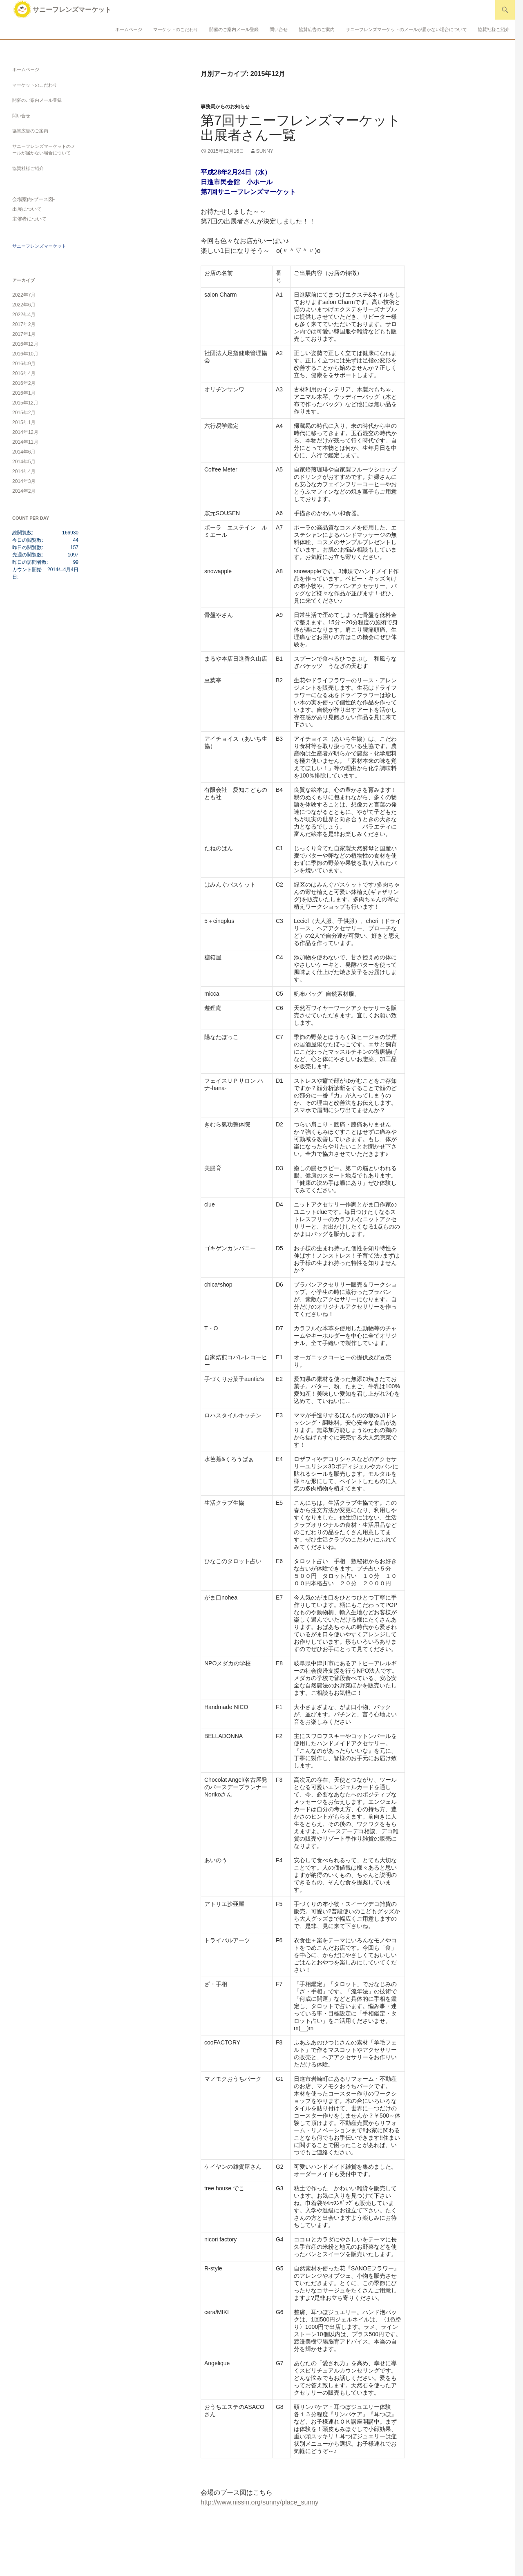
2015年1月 (24, 422)
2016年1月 (24, 393)
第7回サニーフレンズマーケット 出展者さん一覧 (307, 128)
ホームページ (128, 29)
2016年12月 (25, 344)
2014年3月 (24, 481)
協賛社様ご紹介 (494, 29)
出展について (27, 209)
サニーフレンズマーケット (72, 9)
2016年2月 (24, 383)
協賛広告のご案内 (317, 29)
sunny (264, 151)
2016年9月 (24, 363)
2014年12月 (25, 432)
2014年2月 (24, 491)
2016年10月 (25, 354)
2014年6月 (24, 452)
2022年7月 (24, 295)
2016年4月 (24, 373)
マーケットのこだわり (175, 29)
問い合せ (279, 29)
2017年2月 (24, 324)
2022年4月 (24, 314)
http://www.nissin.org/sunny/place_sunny (259, 2502)
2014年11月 (25, 442)
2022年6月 (24, 305)
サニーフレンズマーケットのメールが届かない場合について (406, 29)
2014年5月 (24, 462)
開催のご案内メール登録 (234, 29)
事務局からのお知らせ (225, 106)
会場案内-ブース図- (33, 199)
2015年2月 (24, 413)
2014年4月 (24, 471)
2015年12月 (25, 403)
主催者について (29, 219)
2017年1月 (24, 334)
